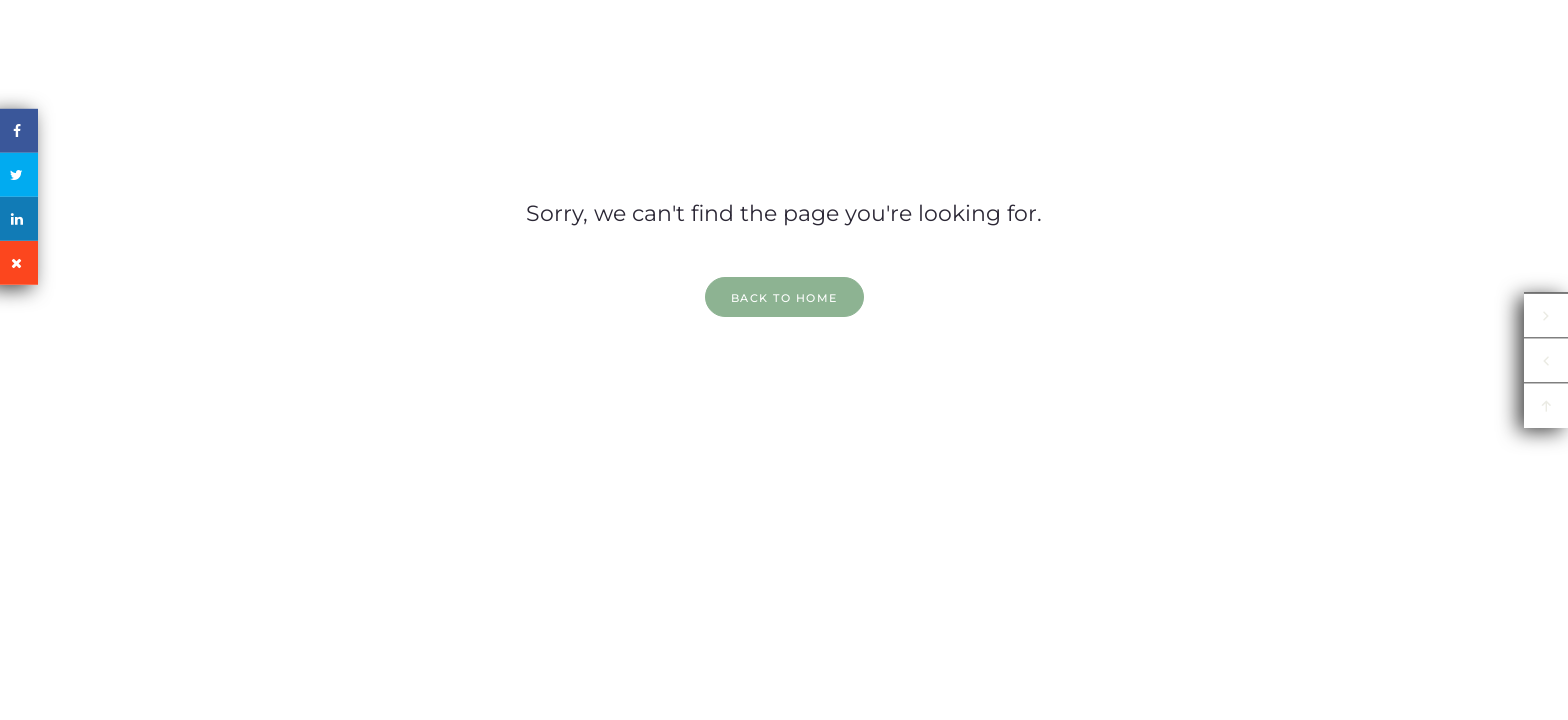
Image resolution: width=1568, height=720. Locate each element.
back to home (784, 298)
